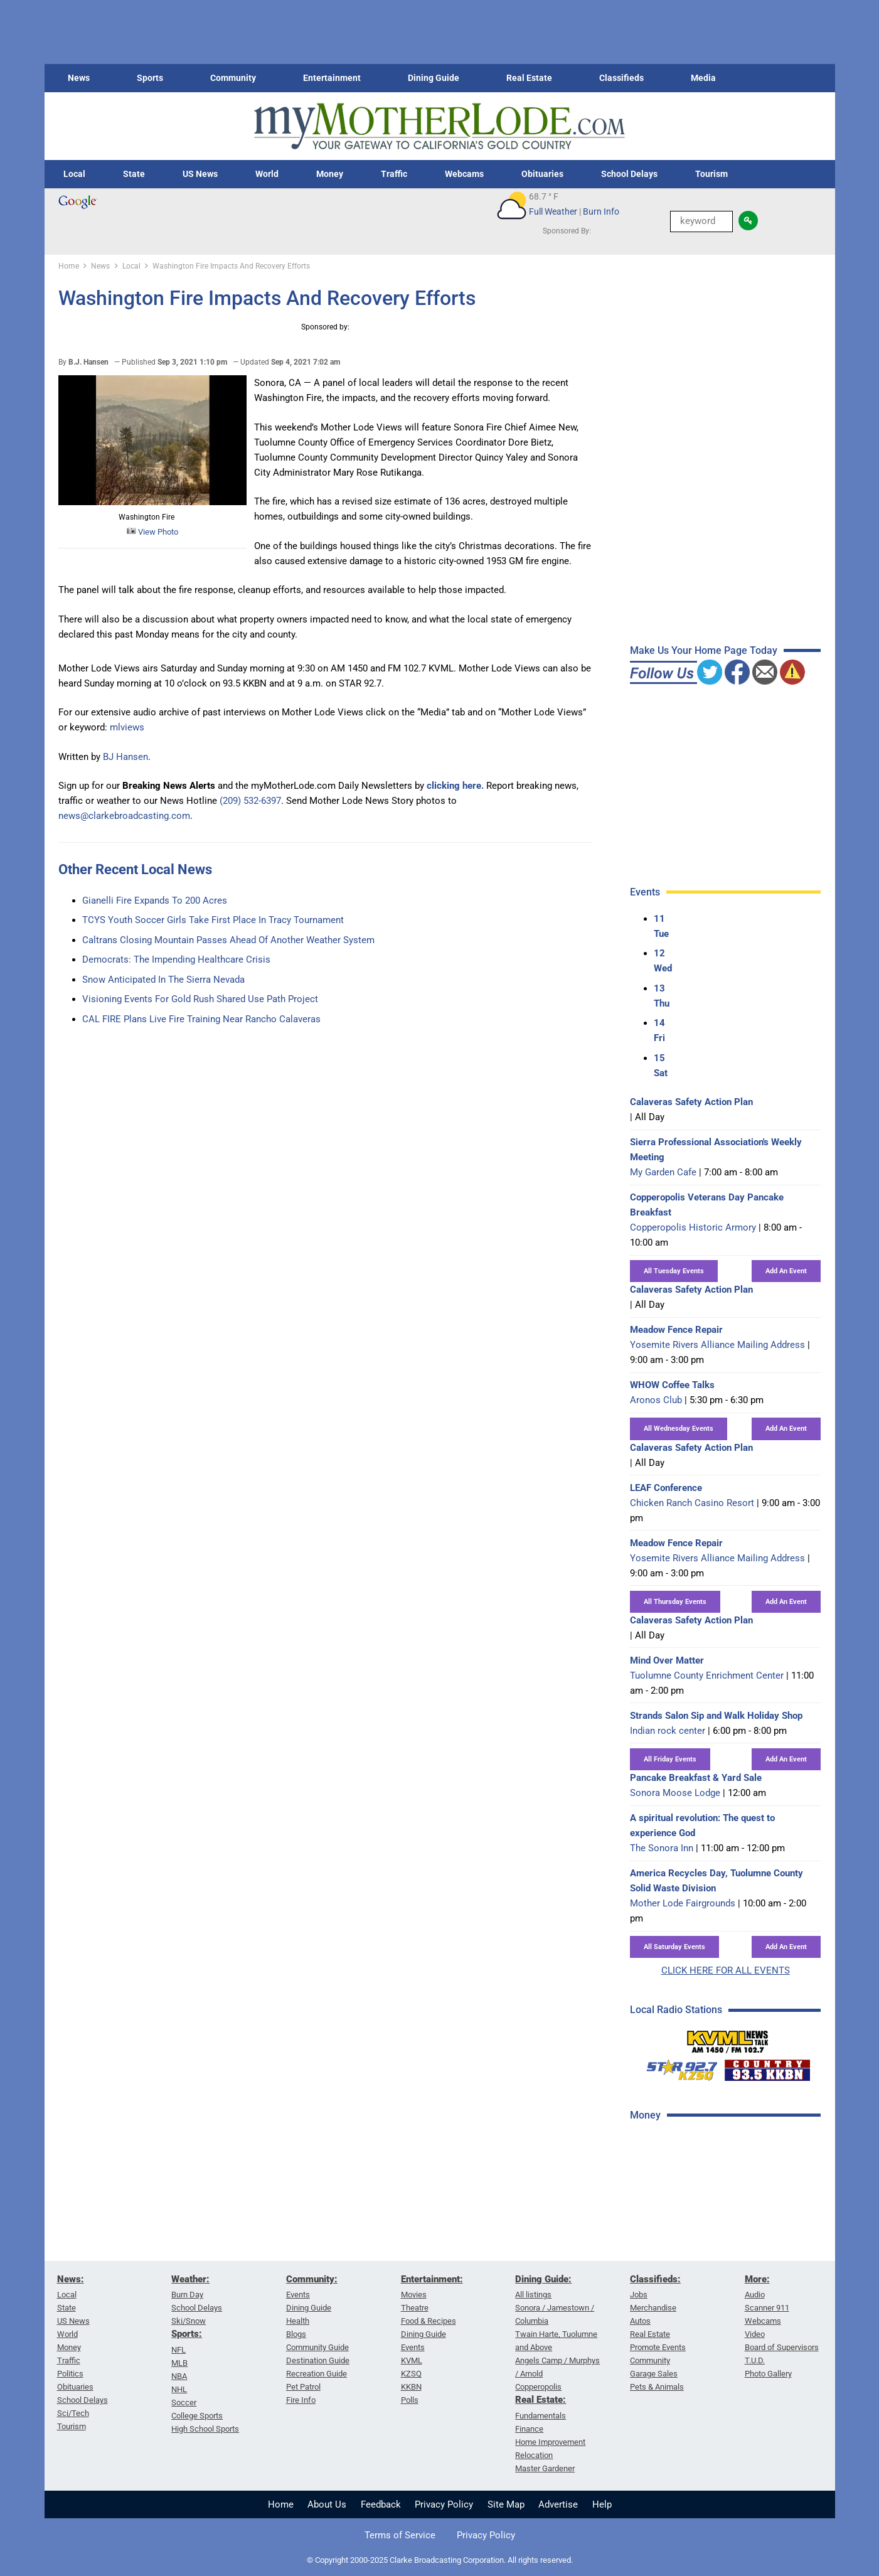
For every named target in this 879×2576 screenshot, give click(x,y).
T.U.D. (755, 2360)
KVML (411, 2360)
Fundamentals (540, 2415)
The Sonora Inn (661, 1848)
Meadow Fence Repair (676, 1329)
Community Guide (317, 2347)
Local (74, 174)
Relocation (534, 2455)
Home (281, 2504)
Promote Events (658, 2347)
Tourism (711, 174)
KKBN (411, 2387)
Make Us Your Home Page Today (703, 650)
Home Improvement (550, 2442)
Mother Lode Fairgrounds (682, 1903)
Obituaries (542, 174)
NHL (179, 2389)
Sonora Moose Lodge (675, 1792)
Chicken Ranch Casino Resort (692, 1503)
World (267, 174)
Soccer (183, 2402)
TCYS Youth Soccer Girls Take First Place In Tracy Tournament (213, 920)
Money (329, 174)
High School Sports (205, 2429)
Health (297, 2321)
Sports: (186, 2333)
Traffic (394, 174)
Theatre (415, 2307)
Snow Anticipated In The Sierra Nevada (163, 979)
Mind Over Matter (667, 1660)
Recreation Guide (316, 2373)
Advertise (558, 2504)
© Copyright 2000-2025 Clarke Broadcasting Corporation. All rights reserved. (440, 2560)
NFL (178, 2349)
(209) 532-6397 (250, 800)
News (79, 78)
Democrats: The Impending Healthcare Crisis (176, 959)
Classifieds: (655, 2279)
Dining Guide (433, 78)
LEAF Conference (666, 1488)
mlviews (127, 727)
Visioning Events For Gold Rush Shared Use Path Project (200, 999)
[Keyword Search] (701, 221)
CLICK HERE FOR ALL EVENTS (725, 1970)
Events (298, 2294)
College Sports (197, 2415)
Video (755, 2334)
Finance (529, 2429)
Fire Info (301, 2400)
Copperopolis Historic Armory (693, 1227)
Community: (312, 2279)
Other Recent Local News (135, 869)
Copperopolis (538, 2387)
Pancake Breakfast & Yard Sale (696, 1777)
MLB (179, 2363)
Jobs (638, 2294)
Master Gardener (545, 2468)
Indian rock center (667, 1730)
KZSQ (411, 2373)
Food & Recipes (428, 2321)
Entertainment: (432, 2279)
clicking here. (455, 785)
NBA (179, 2376)
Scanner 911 (767, 2307)
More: (757, 2279)
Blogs (296, 2334)
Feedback (381, 2504)
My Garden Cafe (663, 1172)
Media (703, 78)
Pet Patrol (303, 2387)
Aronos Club (656, 1400)
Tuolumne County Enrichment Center (707, 1675)
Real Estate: (540, 2399)
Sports (150, 78)
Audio (755, 2294)
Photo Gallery (768, 2373)
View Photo (152, 532)
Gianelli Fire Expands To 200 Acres (154, 900)
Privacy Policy (444, 2504)
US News (200, 174)
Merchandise (653, 2307)
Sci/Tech (73, 2413)
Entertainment (332, 78)
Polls (409, 2400)
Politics (70, 2373)
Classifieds (621, 78)
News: (70, 2279)
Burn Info (601, 211)
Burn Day (187, 2294)
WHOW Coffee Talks (672, 1385)
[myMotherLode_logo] (439, 126)
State (134, 174)
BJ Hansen (125, 756)
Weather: (190, 2279)
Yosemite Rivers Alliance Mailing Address (717, 1344)
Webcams (464, 174)
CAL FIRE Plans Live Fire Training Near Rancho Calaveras (201, 1019)
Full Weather (553, 211)
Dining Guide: (543, 2279)
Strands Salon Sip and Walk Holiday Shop (716, 1715)
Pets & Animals (657, 2387)
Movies (414, 2294)
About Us (326, 2504)
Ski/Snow (188, 2321)
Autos (640, 2321)
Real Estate (529, 78)
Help (602, 2504)
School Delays (629, 174)
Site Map (506, 2504)
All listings (533, 2294)
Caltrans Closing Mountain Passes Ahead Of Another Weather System (228, 940)
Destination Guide (317, 2360)
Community (233, 78)
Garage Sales (654, 2373)
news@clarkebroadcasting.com (124, 815)
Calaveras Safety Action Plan (691, 1102)
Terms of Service (400, 2535)
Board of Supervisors (782, 2347)
